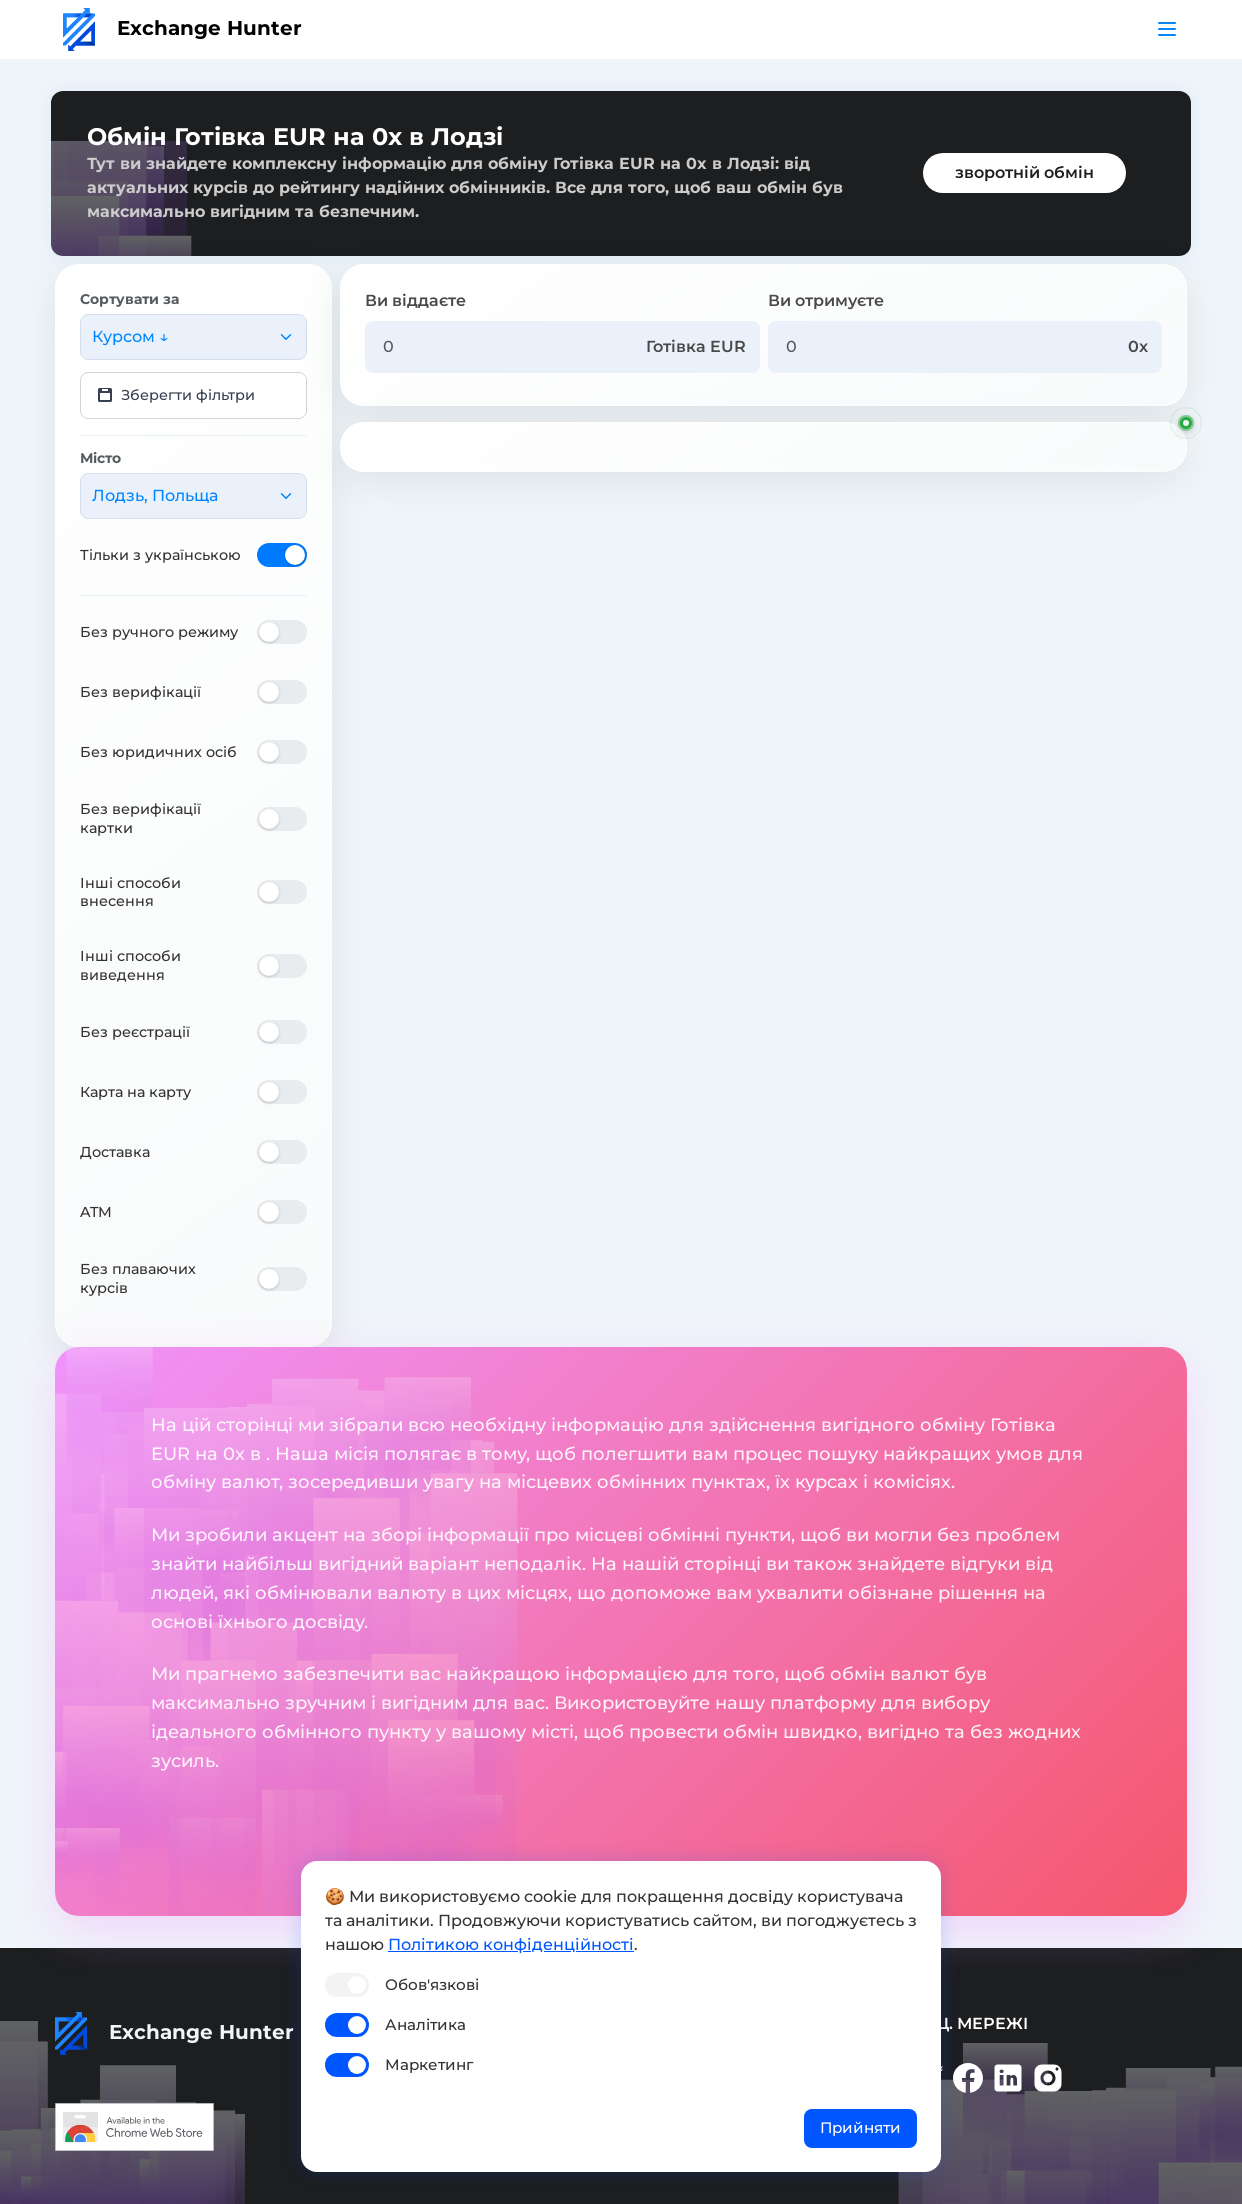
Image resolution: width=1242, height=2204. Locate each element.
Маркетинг (429, 2064)
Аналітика (425, 2024)
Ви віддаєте (415, 300)
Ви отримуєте (826, 300)
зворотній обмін (1024, 172)
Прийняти (860, 2127)
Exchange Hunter (182, 28)
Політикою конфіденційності (511, 1944)
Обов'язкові (432, 1984)
